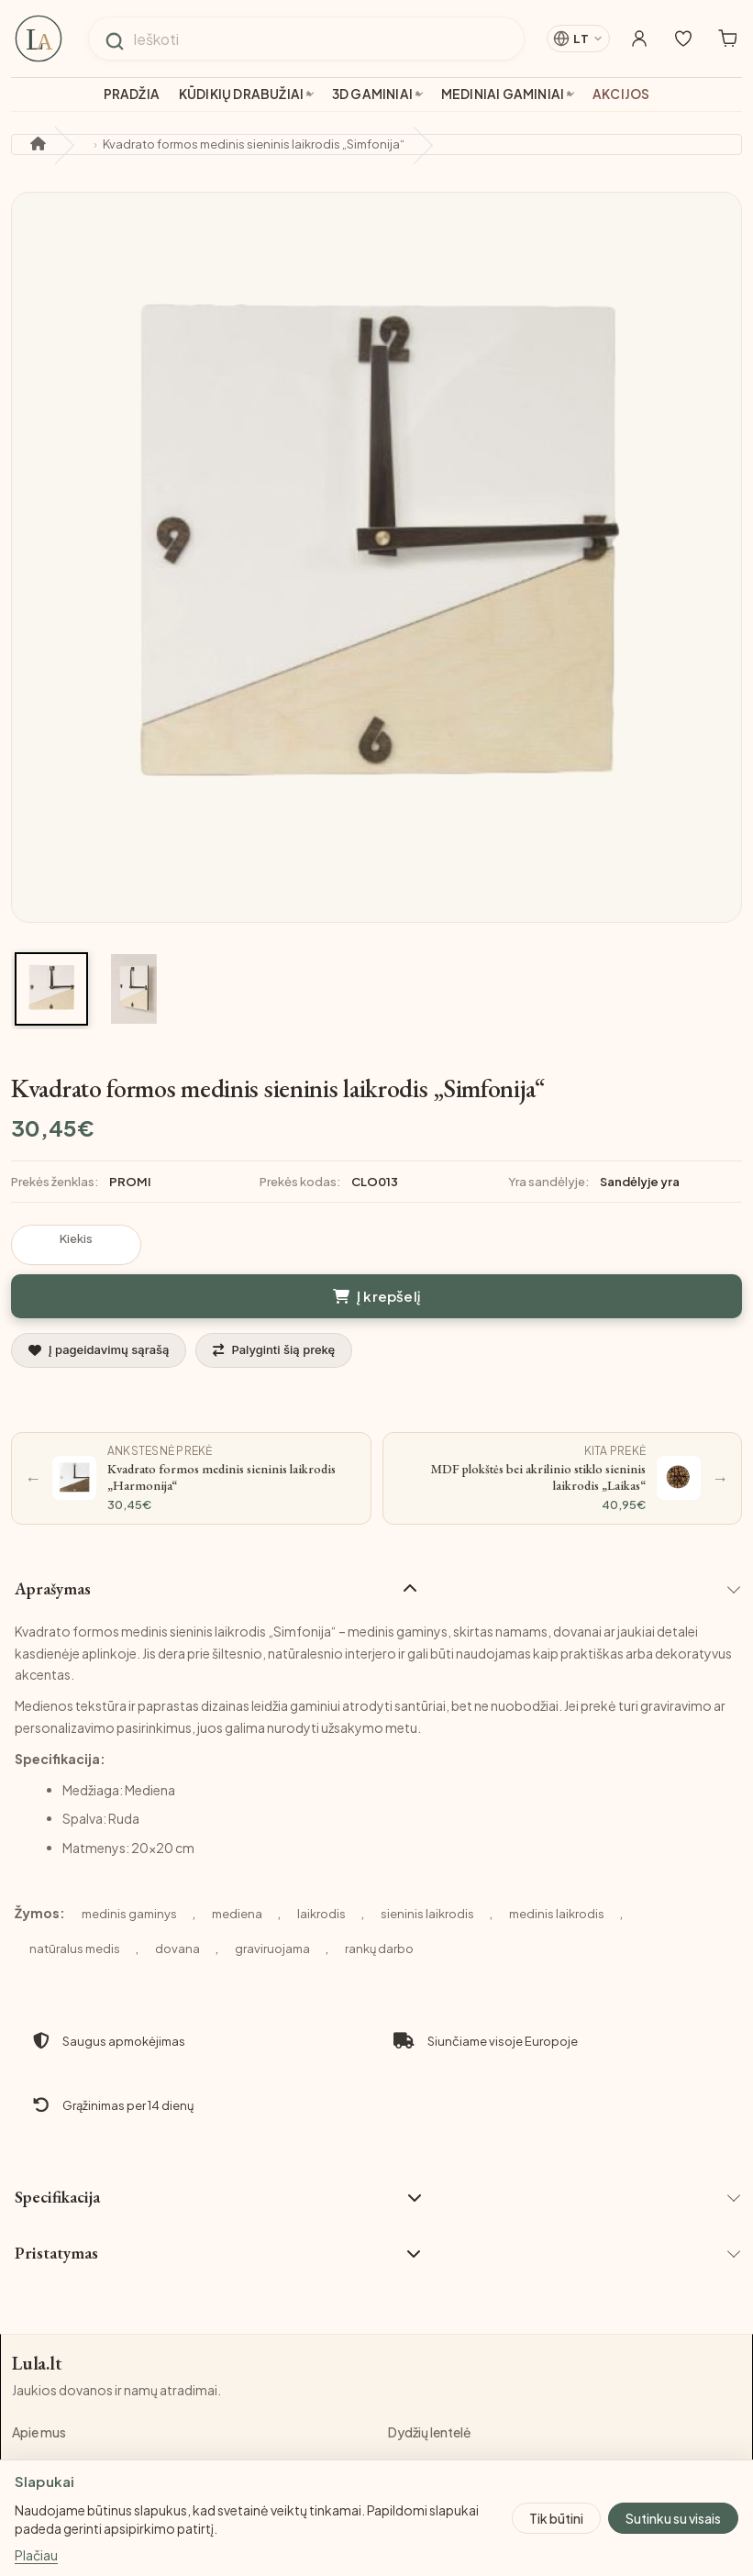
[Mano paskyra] (621, 38)
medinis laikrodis (556, 1864)
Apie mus (39, 2385)
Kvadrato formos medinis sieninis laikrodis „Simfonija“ (253, 144)
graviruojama (272, 1899)
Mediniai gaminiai (502, 94)
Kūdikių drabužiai (241, 94)
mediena (237, 1864)
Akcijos (620, 94)
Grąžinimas (421, 2455)
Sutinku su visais (673, 2517)
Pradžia (132, 94)
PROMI (130, 1181)
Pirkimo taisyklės (63, 2420)
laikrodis (321, 1864)
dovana (177, 1899)
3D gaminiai (372, 94)
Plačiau (36, 2556)
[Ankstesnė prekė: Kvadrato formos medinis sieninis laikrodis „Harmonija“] (191, 1428)
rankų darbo (379, 1899)
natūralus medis (74, 1899)
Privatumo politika (442, 2420)
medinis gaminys (129, 1864)
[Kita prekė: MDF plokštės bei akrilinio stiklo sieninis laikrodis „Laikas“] (562, 1428)
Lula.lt (39, 2315)
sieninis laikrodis (427, 1864)
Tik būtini (556, 2517)
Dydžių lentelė (429, 2385)
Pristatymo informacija (81, 2455)
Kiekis (76, 1238)
